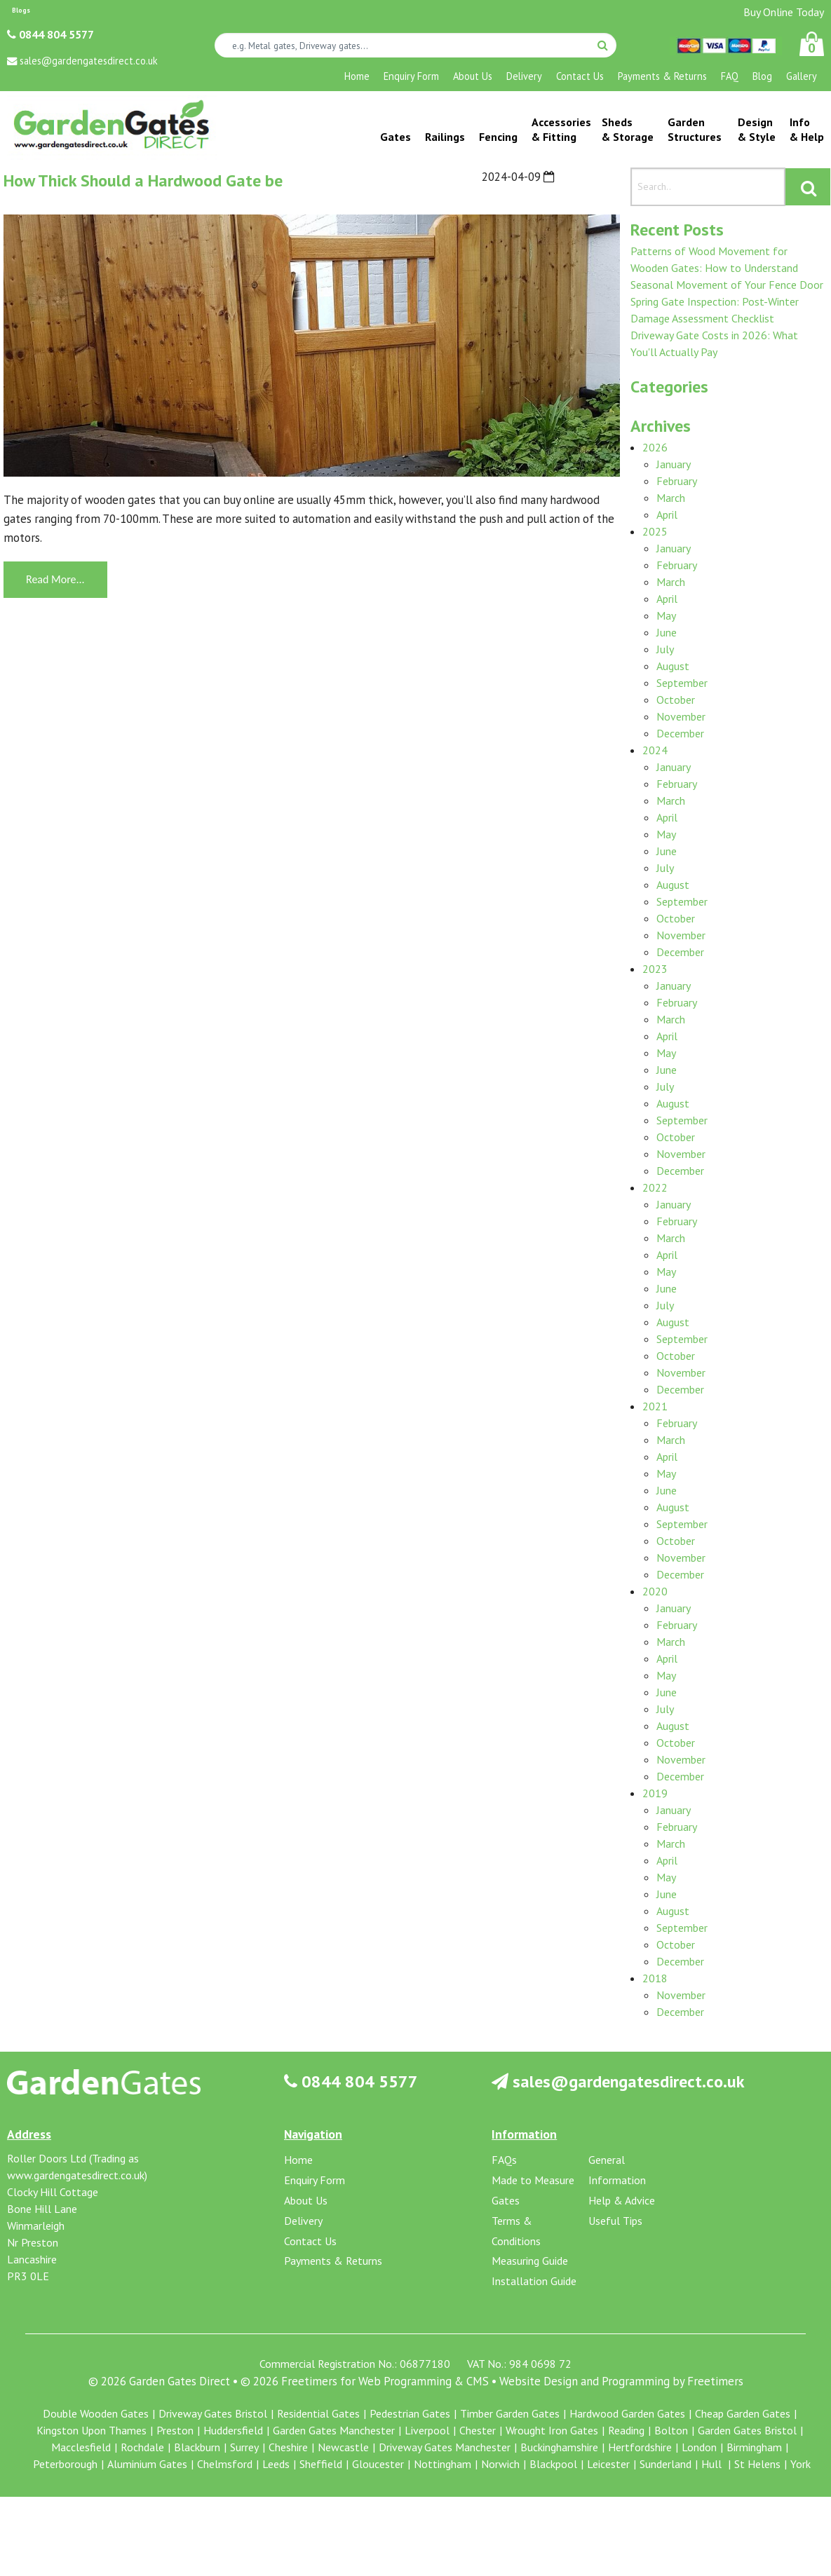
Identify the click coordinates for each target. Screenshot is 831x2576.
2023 (655, 969)
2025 (655, 531)
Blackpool (553, 2464)
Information (524, 2134)
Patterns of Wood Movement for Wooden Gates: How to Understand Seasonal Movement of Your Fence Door (726, 268)
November (680, 716)
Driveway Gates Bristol (212, 2413)
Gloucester (378, 2464)
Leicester (608, 2464)
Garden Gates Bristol (747, 2430)
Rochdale (142, 2447)
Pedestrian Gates (410, 2413)
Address (29, 2134)
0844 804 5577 (50, 34)
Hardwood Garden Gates (627, 2413)
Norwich (500, 2464)
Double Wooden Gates (96, 2413)
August (672, 666)
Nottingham (442, 2464)
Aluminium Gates (147, 2464)
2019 (655, 1793)
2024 (655, 750)
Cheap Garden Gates (742, 2413)
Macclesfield (81, 2447)
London (699, 2447)
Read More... (55, 579)
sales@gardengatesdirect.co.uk (618, 2081)
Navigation (313, 2134)
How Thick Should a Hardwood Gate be (143, 180)
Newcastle (343, 2447)
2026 (655, 447)
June (666, 632)
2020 (655, 1591)
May (666, 615)
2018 (655, 1978)
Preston (175, 2430)
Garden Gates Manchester (334, 2430)
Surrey (244, 2447)
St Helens (757, 2464)
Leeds (276, 2464)
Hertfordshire (640, 2447)
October (675, 700)
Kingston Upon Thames (91, 2430)
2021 (655, 1406)
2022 (655, 1187)
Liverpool (427, 2430)
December (680, 733)
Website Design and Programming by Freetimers (621, 2381)
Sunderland (665, 2464)
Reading (626, 2430)
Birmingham (754, 2447)
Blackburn (197, 2447)
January (673, 464)
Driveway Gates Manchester (445, 2447)
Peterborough (65, 2464)
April (666, 514)
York (800, 2464)
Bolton (671, 2430)
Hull (712, 2464)
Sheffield (320, 2464)
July (665, 649)
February (676, 481)
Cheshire (288, 2447)
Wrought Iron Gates (552, 2430)
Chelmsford (224, 2464)
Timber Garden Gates (510, 2413)
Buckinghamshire (559, 2447)
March (670, 498)
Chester (477, 2430)
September (682, 683)
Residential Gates (318, 2413)
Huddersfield (233, 2430)
